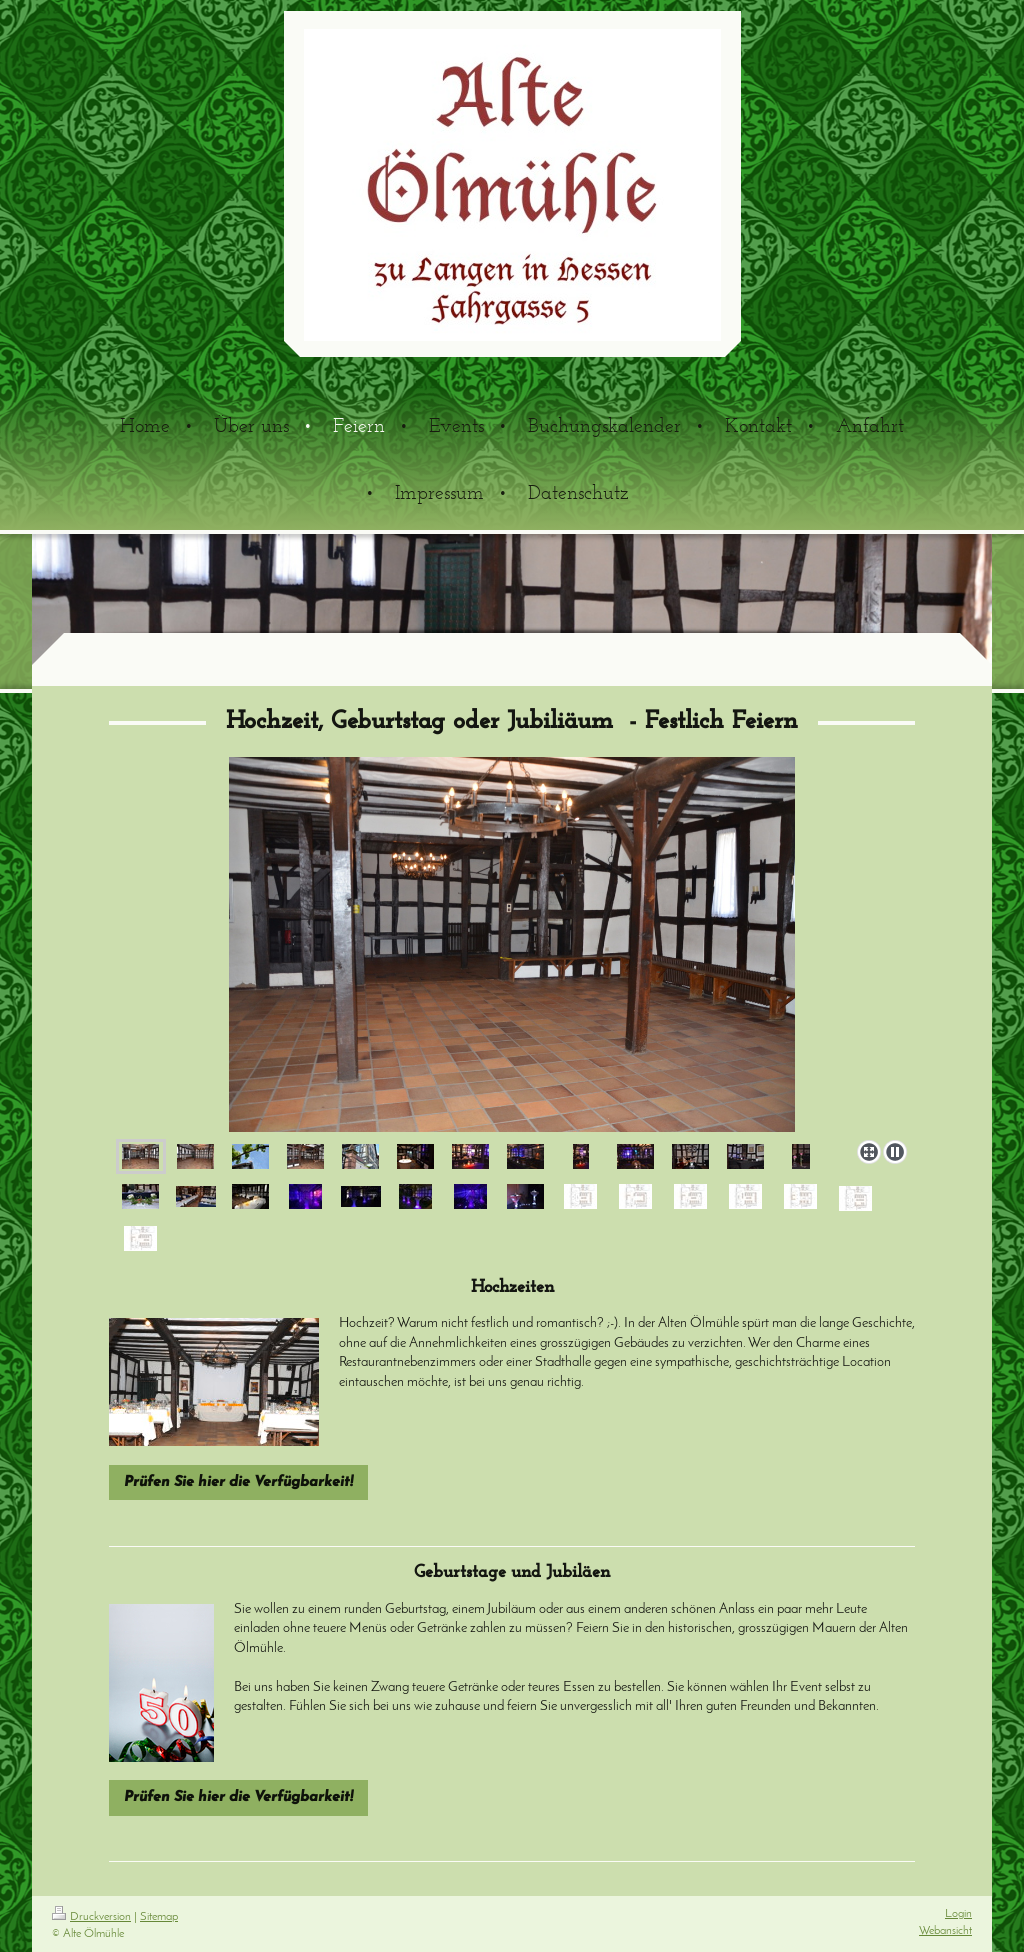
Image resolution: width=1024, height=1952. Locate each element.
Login (958, 1914)
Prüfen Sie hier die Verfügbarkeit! (238, 1482)
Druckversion (91, 1917)
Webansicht (945, 1931)
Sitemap (159, 1917)
